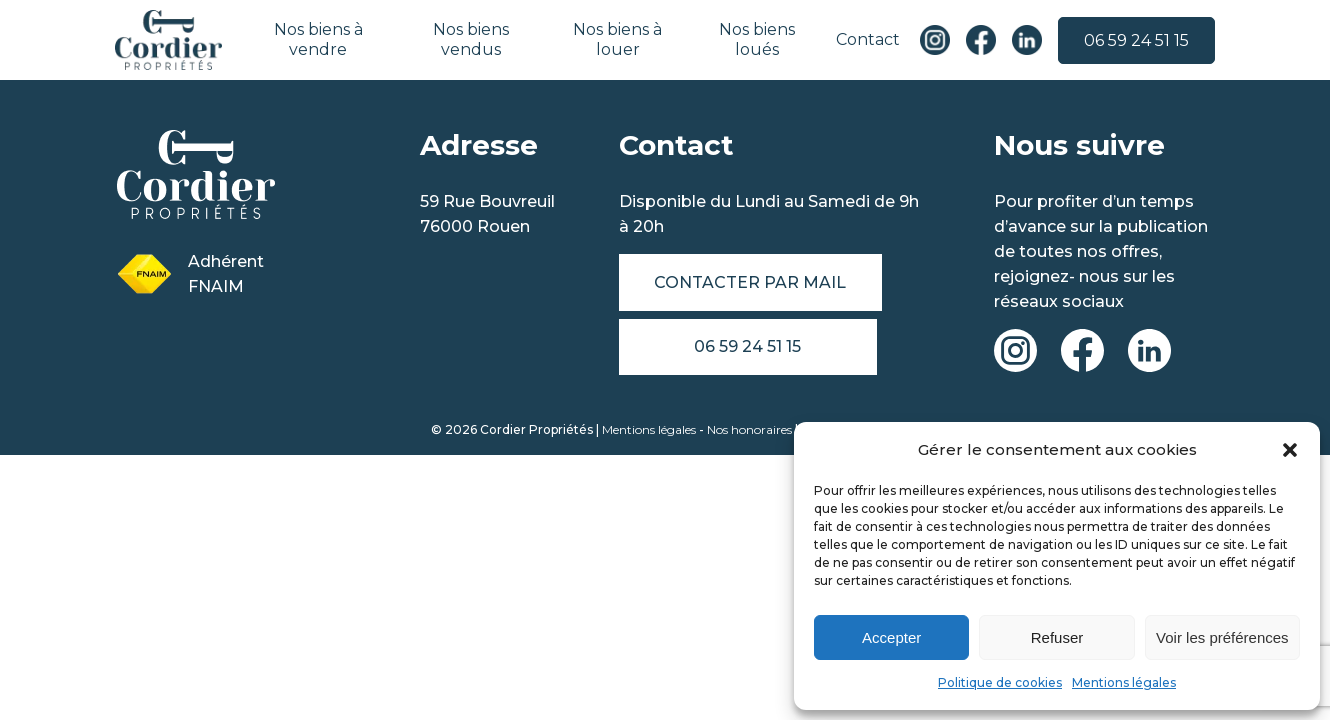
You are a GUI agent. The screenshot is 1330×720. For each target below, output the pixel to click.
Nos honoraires (749, 430)
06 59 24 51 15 (1135, 40)
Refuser (1057, 637)
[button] (1290, 450)
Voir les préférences (1222, 637)
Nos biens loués (756, 39)
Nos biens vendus (471, 39)
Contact (867, 39)
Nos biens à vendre (319, 39)
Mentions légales (1124, 682)
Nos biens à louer (617, 39)
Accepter (891, 637)
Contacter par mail (751, 282)
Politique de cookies (1000, 682)
